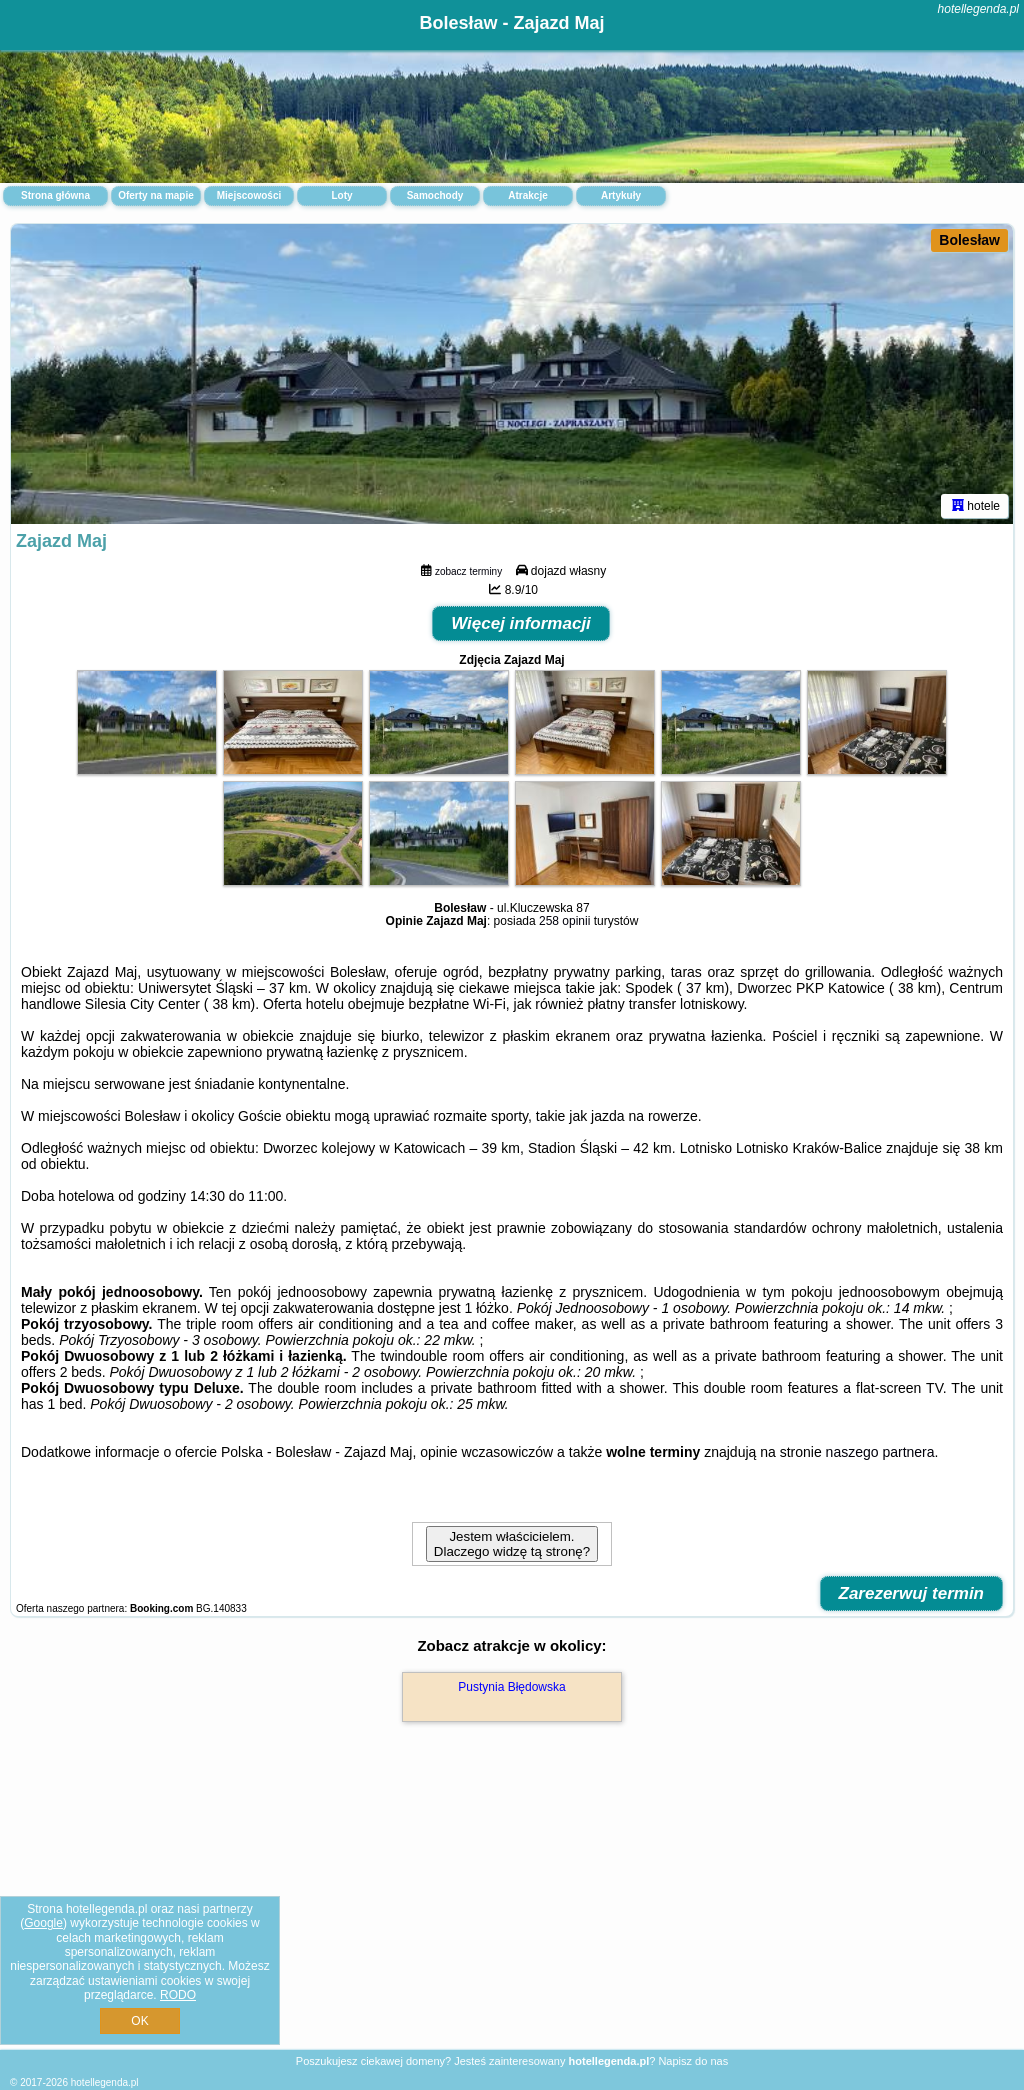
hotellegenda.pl (978, 9)
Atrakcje (527, 195)
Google (43, 1923)
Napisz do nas (693, 2061)
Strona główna (55, 195)
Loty (341, 195)
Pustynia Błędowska (511, 1687)
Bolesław (969, 240)
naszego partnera (880, 1452)
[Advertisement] (512, 1907)
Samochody (435, 195)
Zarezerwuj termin (912, 1593)
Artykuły (621, 195)
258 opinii (564, 921)
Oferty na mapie (156, 195)
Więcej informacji (521, 623)
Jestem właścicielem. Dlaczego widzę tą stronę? (512, 1544)
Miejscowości (249, 195)
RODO (178, 1995)
